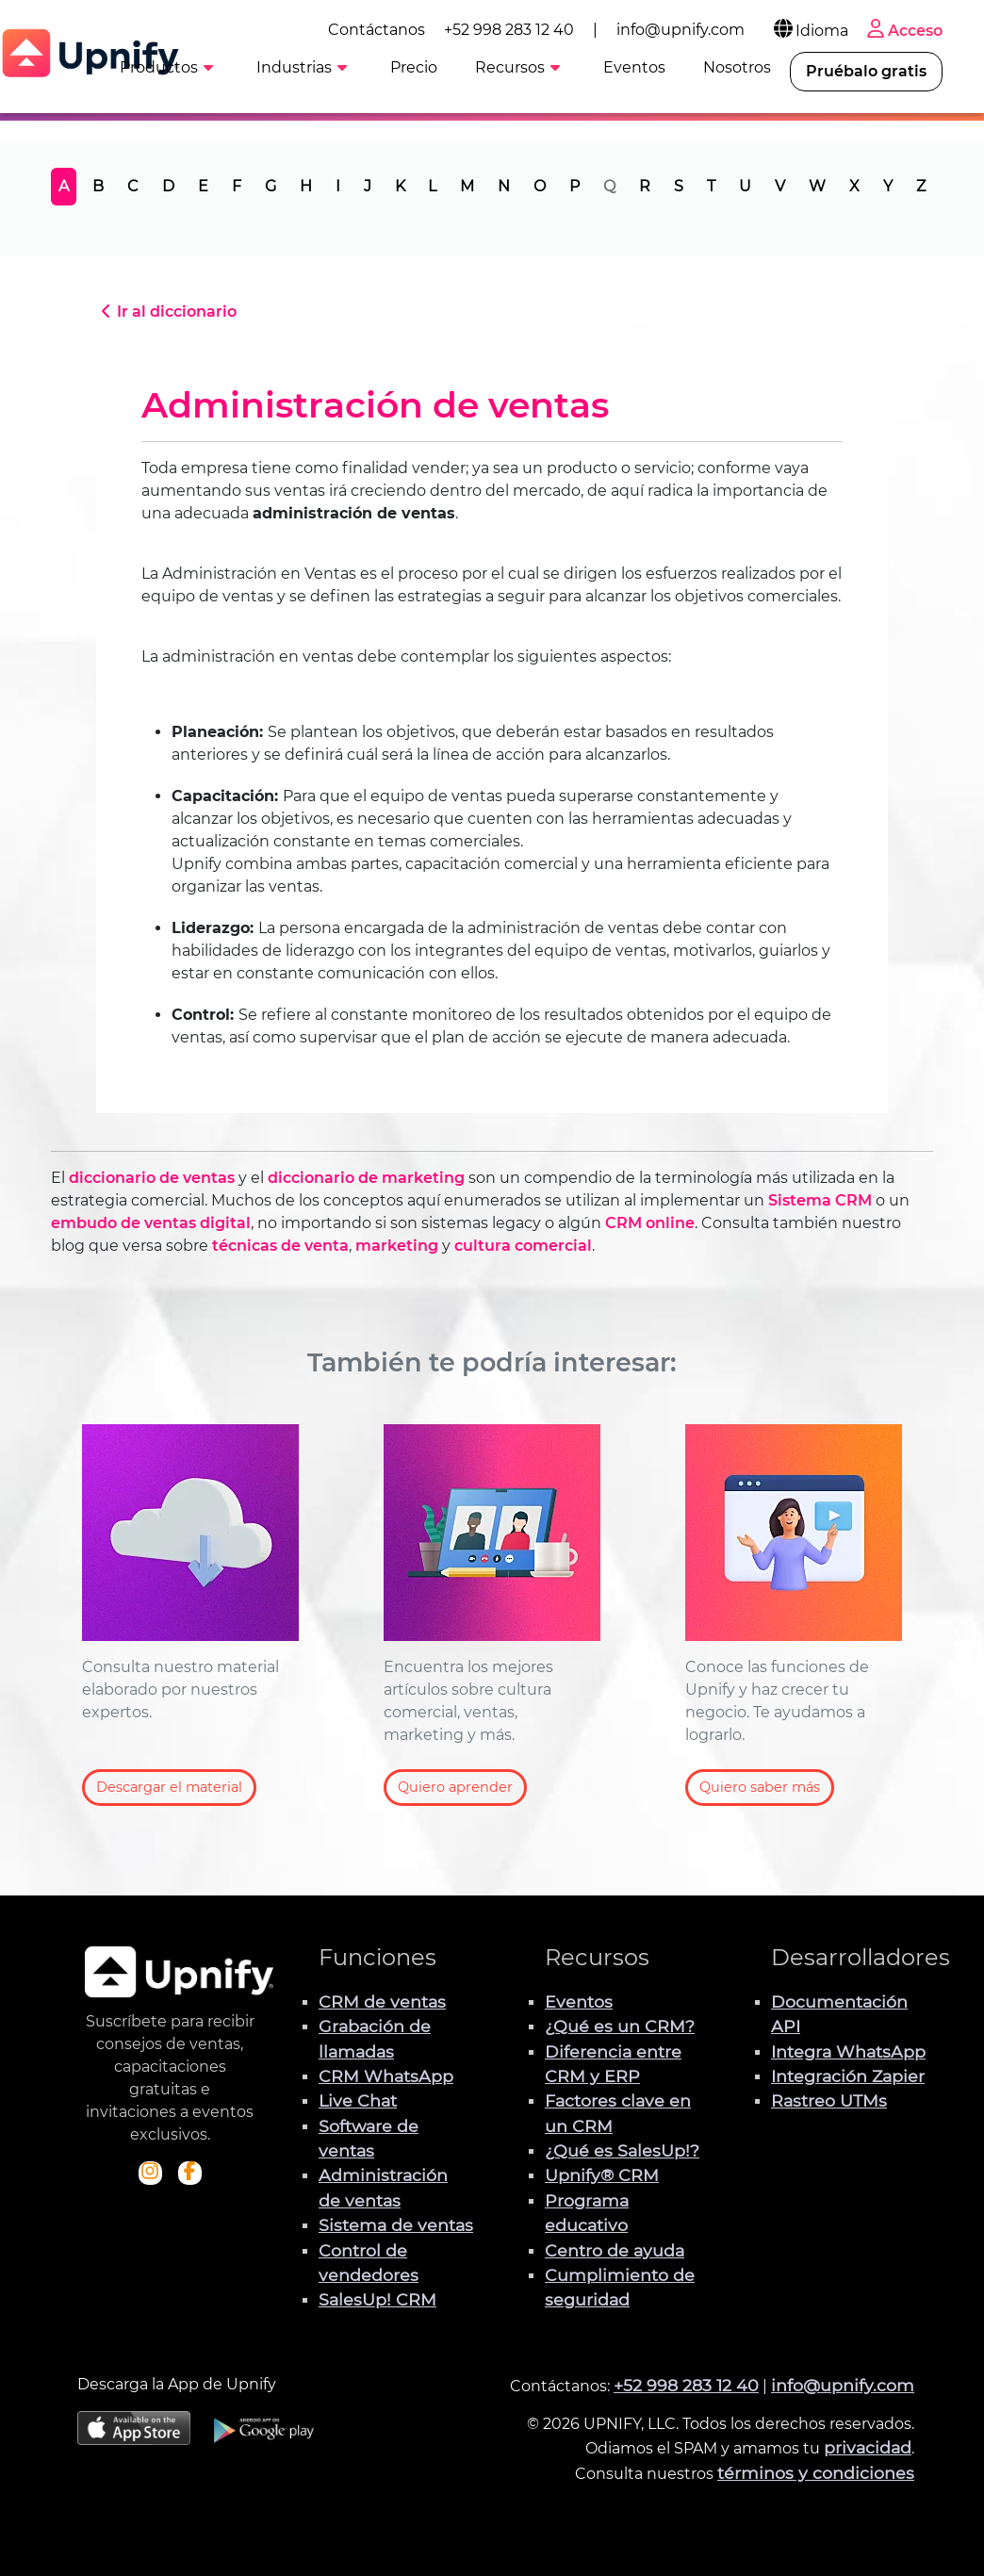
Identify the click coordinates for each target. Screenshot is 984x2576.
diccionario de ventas (152, 1178)
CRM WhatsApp (386, 2076)
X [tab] (854, 186)
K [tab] (400, 186)
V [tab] (780, 186)
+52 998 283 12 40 (513, 30)
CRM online (650, 1223)
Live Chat (358, 2100)
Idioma (813, 31)
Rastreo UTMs (829, 2100)
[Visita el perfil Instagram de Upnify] (150, 2172)
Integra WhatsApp (848, 2051)
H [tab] (306, 186)
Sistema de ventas (396, 2225)
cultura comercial (523, 1246)
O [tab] (539, 186)
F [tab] (236, 186)
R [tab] (644, 186)
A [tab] (63, 186)
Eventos (579, 2001)
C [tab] (133, 186)
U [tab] (745, 186)
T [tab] (711, 186)
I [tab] (338, 186)
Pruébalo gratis (870, 71)
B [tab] (98, 186)
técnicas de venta (280, 1246)
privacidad (867, 2447)
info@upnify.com (684, 30)
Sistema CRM (820, 1200)
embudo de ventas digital (151, 1223)
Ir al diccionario (166, 311)
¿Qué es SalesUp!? (622, 2150)
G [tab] (270, 186)
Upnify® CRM (602, 2175)
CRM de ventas (382, 2001)
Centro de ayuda (614, 2250)
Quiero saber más (759, 1787)
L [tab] (432, 186)
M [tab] (467, 186)
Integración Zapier (848, 2076)
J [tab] (367, 186)
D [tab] (168, 186)
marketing (396, 1246)
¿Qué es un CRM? (620, 2026)
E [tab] (203, 186)
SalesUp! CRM (377, 2299)
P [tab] (574, 186)
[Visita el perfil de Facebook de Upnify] (189, 2172)
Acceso (906, 31)
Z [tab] (921, 186)
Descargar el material (169, 1787)
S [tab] (678, 186)
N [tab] (504, 186)
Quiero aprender (455, 1787)
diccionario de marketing (366, 1178)
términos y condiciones (815, 2473)
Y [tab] (888, 186)
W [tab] (817, 186)
